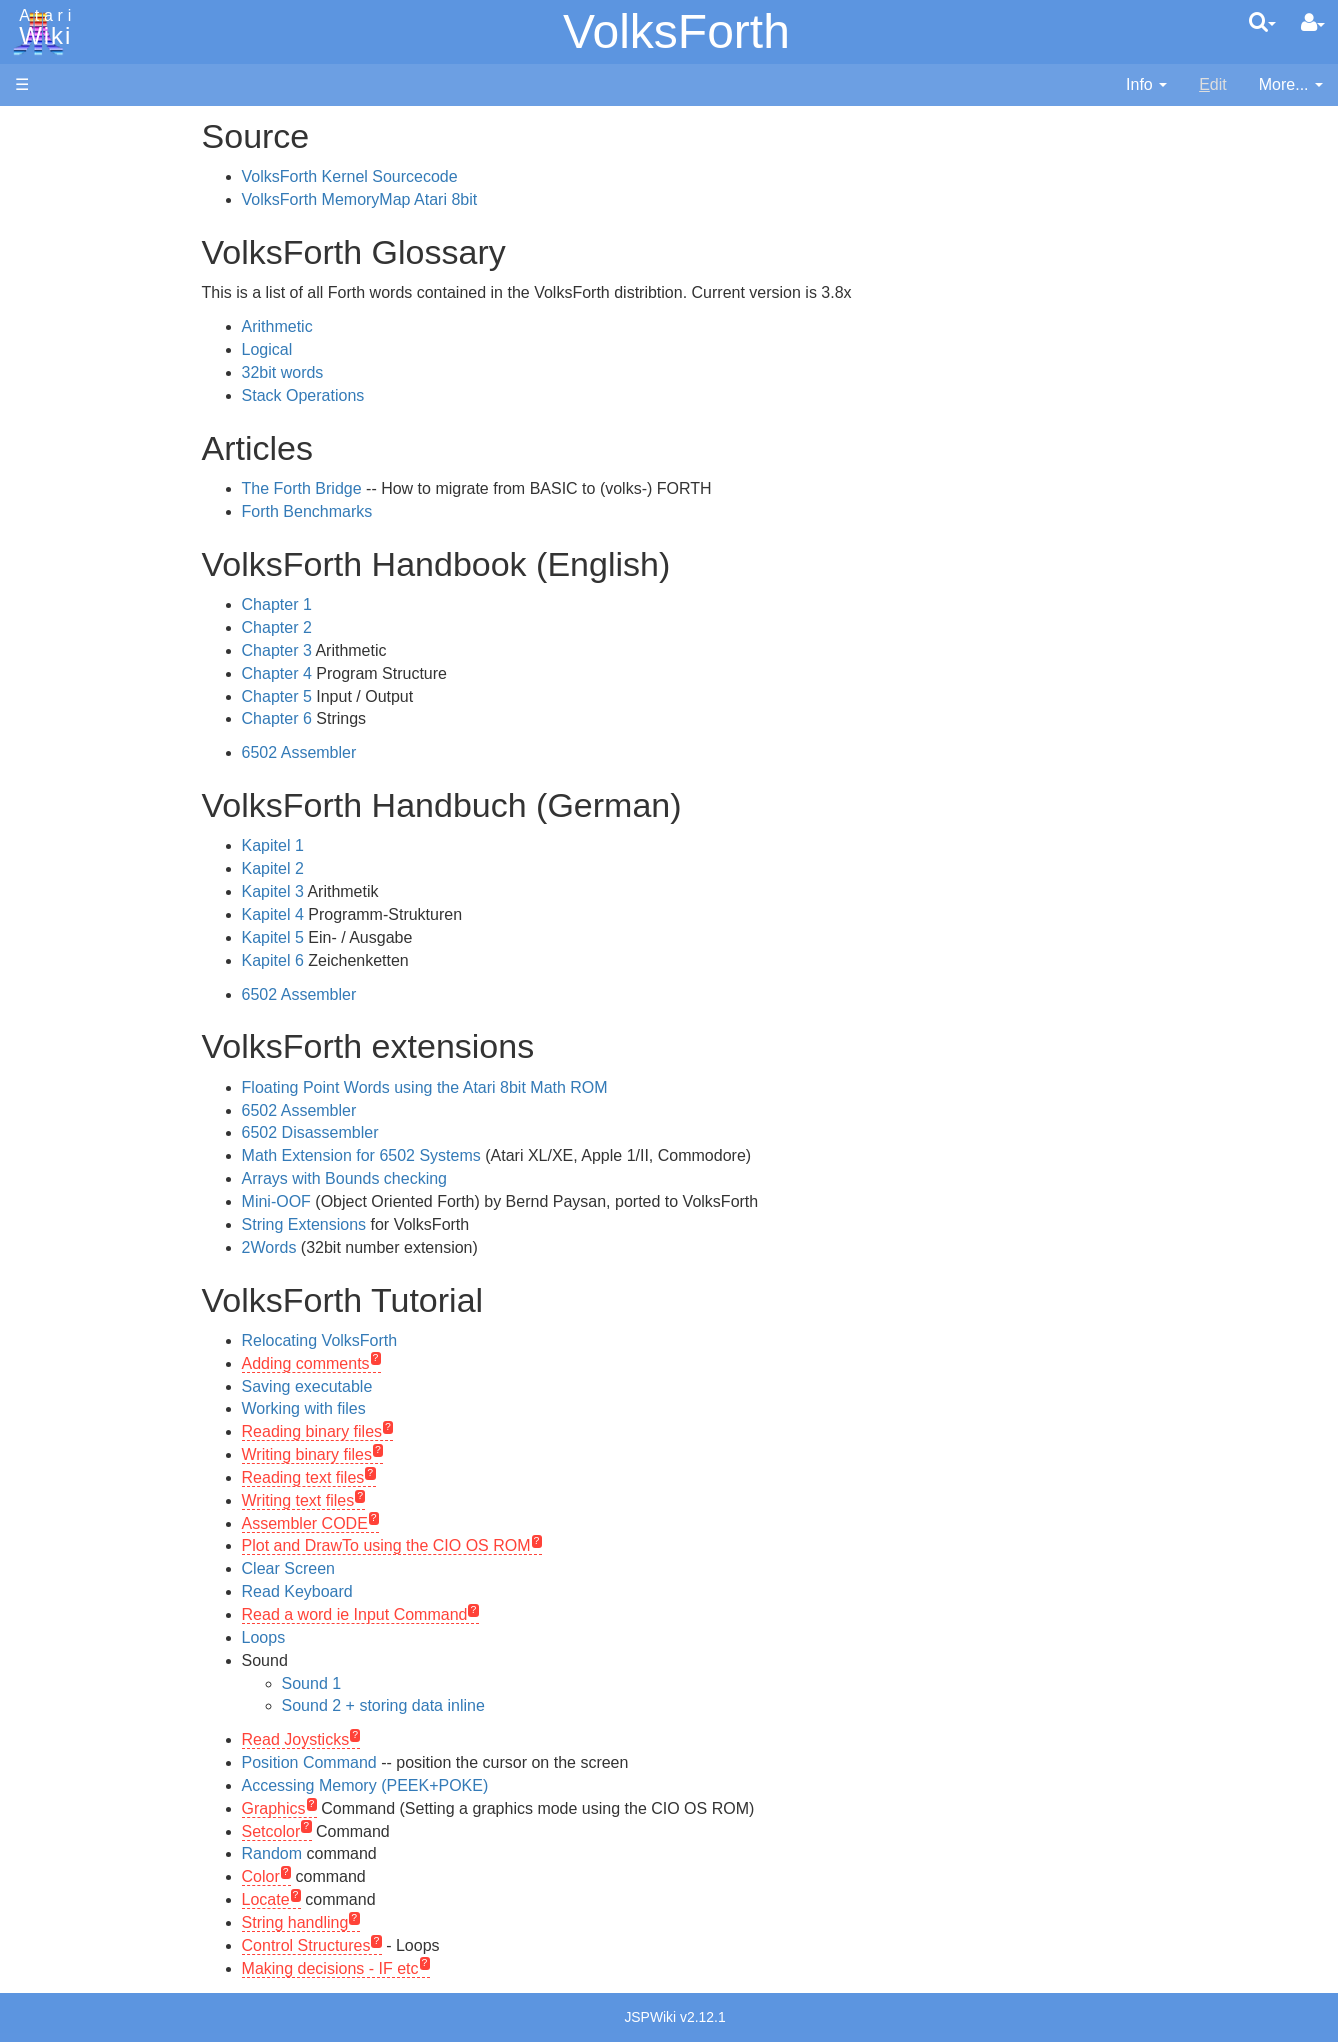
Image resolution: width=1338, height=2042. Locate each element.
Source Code (101, 934)
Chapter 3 (377, 650)
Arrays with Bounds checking (444, 1178)
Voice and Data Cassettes (107, 1065)
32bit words (383, 372)
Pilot (70, 741)
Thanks (41, 1496)
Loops (364, 1637)
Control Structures (406, 1945)
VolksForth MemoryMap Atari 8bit (460, 199)
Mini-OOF (376, 1201)
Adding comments (406, 1363)
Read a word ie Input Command (455, 1614)
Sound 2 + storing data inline (483, 1705)
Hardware (49, 162)
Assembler (93, 512)
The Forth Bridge (402, 488)
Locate (366, 1899)
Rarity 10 (47, 1519)
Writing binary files (407, 1454)
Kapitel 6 (373, 960)
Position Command (409, 1762)
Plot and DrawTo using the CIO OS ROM (486, 1545)
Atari (42, 28)
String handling (395, 1922)
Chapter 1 (377, 604)
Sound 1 (412, 1683)
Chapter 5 (377, 696)
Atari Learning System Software (127, 1132)
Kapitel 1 (373, 845)
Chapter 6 (377, 718)
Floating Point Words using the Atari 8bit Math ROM (525, 1087)
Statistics (47, 1542)
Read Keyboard (397, 1591)
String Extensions (404, 1224)
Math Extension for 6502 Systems (461, 1155)
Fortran (81, 604)
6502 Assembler (399, 752)
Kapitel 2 (373, 868)
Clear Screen (388, 1568)
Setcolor (371, 1831)
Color (361, 1876)
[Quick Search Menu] (1262, 22)
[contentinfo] (1146, 85)
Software (46, 196)
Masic (76, 695)
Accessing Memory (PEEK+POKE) (465, 1785)
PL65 (73, 763)
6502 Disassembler (410, 1132)
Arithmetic (377, 326)
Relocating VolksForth (420, 1340)
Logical (367, 349)
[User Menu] (1313, 23)
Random (372, 1853)
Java (72, 626)
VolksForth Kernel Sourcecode (450, 176)
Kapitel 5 (373, 937)
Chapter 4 (377, 673)
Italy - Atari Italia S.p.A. (136, 1371)
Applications (58, 230)
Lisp (69, 649)
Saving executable (407, 1386)
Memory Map (61, 263)
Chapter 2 (377, 627)
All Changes (58, 365)
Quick (75, 786)
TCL (70, 809)
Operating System (119, 911)
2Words (369, 1247)
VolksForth (676, 31)
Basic (74, 535)
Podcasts (48, 1223)
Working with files (404, 1408)
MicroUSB (51, 331)
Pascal (79, 718)
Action (77, 489)
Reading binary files (412, 1431)
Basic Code (96, 980)
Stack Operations (403, 395)
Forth (73, 581)
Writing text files (398, 1500)
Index (34, 433)
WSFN (78, 832)
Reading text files (403, 1477)
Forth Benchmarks (407, 511)
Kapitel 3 (373, 891)
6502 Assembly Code (130, 957)
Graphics (374, 1808)
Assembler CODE (405, 1523)
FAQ (31, 399)
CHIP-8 (81, 855)
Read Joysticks (396, 1739)
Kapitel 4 (373, 914)
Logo (73, 672)
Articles (41, 128)
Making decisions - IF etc (430, 1968)
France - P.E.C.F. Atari (133, 1302)
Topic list (45, 297)
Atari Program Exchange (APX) (125, 1099)
